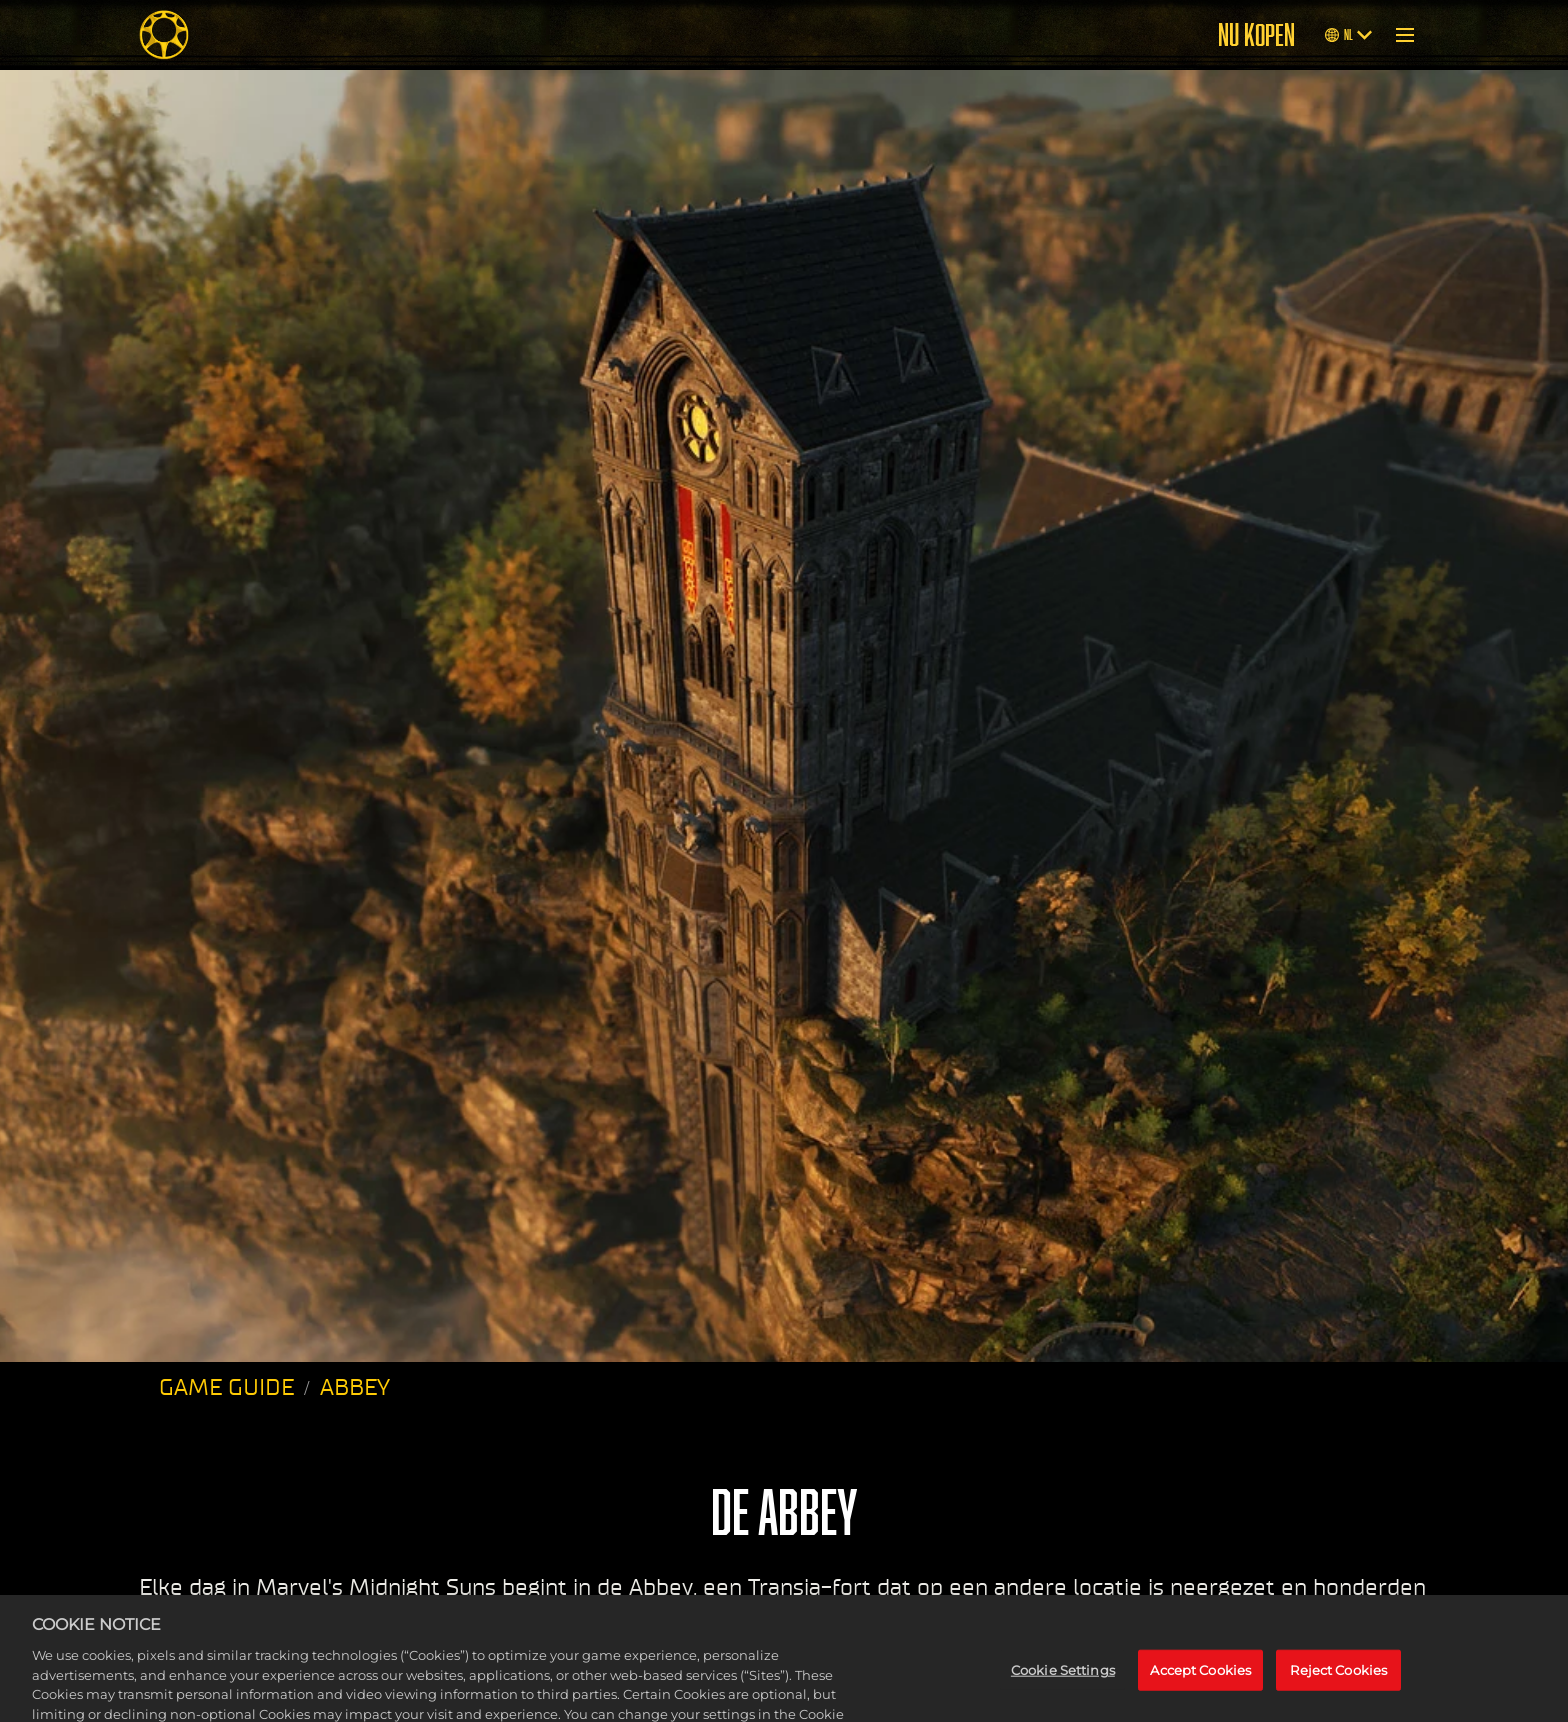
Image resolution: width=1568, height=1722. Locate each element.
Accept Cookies (1200, 1691)
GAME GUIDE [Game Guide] (226, 1387)
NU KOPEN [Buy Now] (1256, 35)
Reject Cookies (1338, 1691)
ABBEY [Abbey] (355, 1387)
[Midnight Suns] (164, 35)
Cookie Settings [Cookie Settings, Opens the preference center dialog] (1063, 1691)
